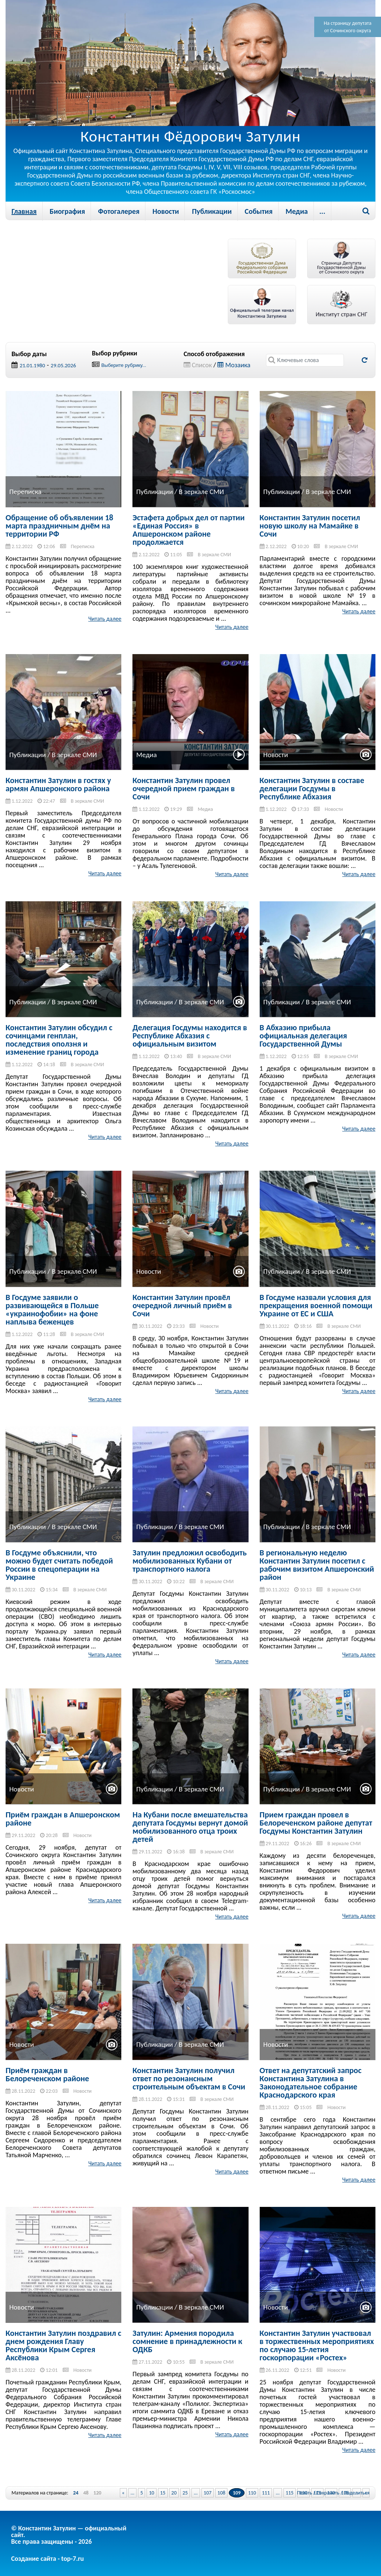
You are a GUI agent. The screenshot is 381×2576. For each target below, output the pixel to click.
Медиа (297, 211)
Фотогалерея (118, 211)
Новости (165, 211)
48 (85, 2493)
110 (252, 2493)
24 (75, 2493)
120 (97, 2493)
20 (174, 2493)
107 (207, 2493)
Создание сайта (33, 2559)
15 (162, 2493)
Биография (67, 211)
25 (185, 2493)
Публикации (211, 211)
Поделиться (356, 2493)
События (259, 211)
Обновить (364, 360)
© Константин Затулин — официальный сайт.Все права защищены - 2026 (69, 2535)
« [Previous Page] (123, 2493)
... (322, 211)
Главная (24, 211)
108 (221, 2493)
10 (151, 2493)
